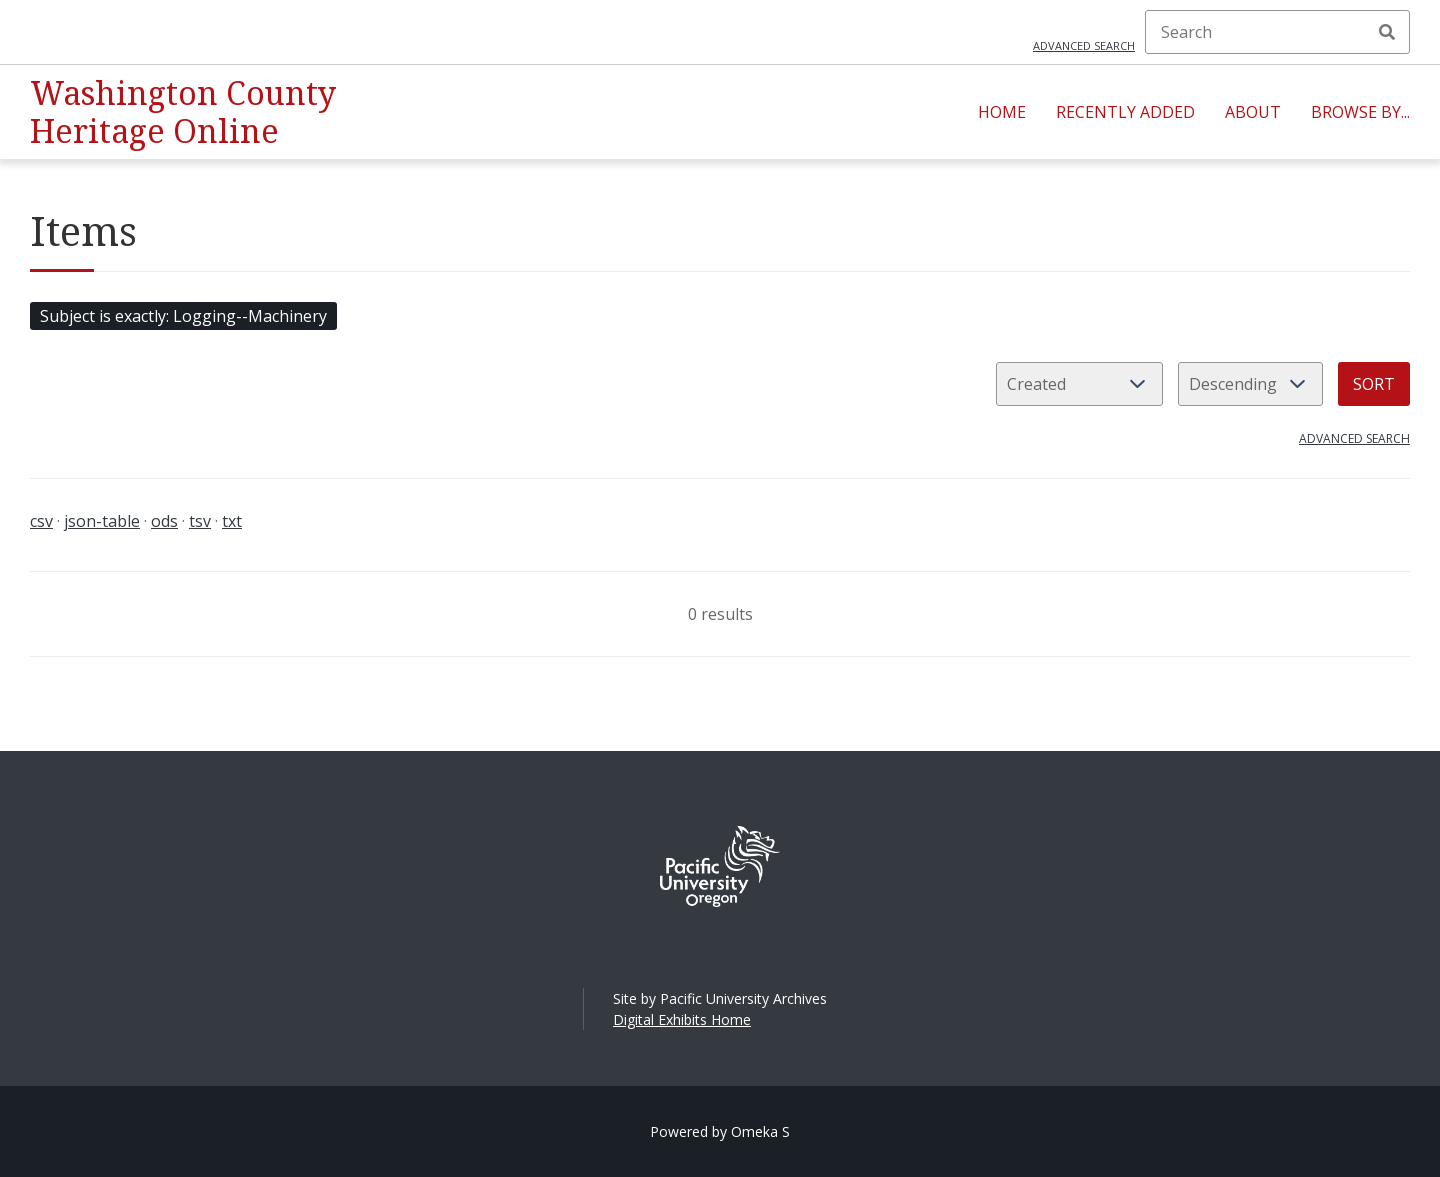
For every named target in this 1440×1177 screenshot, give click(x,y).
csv (41, 521)
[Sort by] (1079, 384)
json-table (102, 521)
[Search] (1277, 32)
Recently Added (1125, 112)
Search (1387, 32)
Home (1002, 112)
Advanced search (1084, 45)
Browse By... (1360, 112)
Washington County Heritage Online (183, 111)
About (1253, 112)
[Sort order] (1250, 384)
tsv (200, 521)
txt (232, 521)
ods (164, 521)
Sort (1374, 384)
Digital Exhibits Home (682, 1019)
